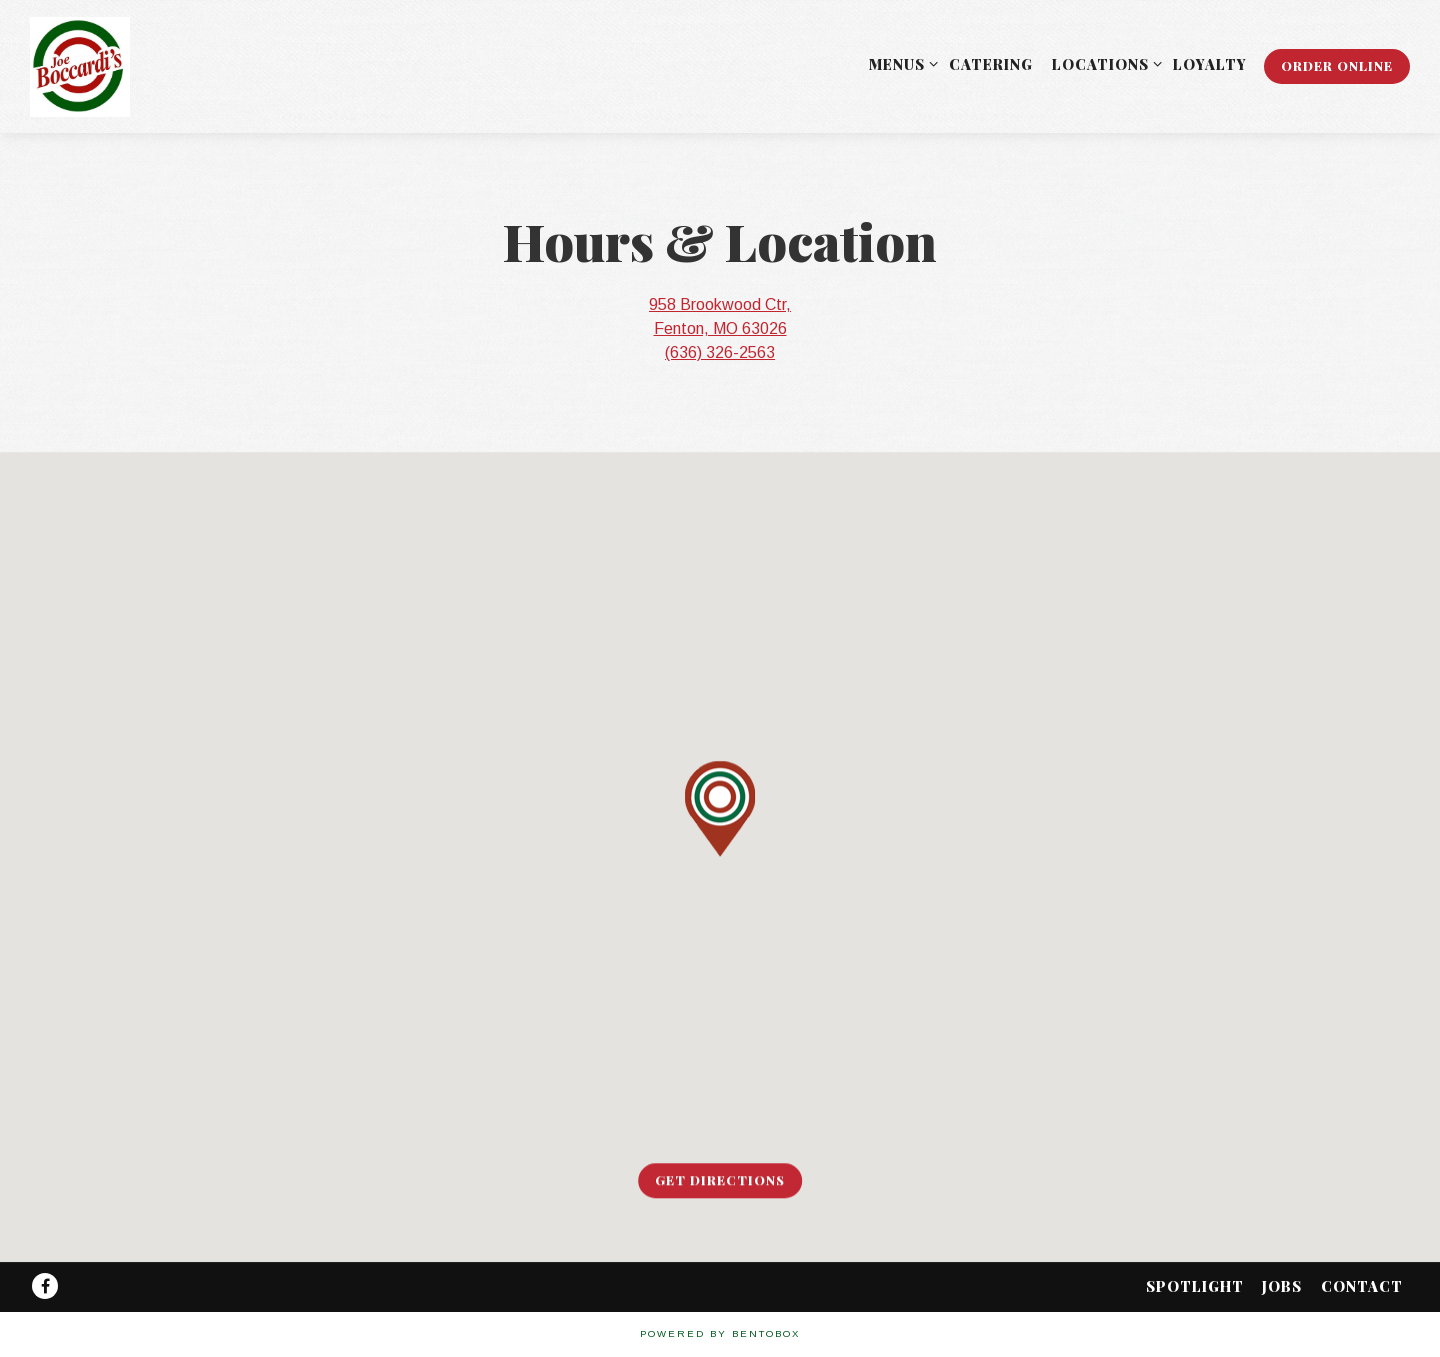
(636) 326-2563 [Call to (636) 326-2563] (720, 352)
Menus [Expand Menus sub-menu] (900, 63)
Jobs (1282, 1286)
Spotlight (1195, 1286)
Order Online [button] (1337, 65)
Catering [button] (991, 64)
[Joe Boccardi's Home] (105, 66)
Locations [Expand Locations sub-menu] (1103, 63)
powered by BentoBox (720, 1333)
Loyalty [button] (1210, 64)
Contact (1362, 1286)
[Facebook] (45, 1286)
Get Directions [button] (720, 1180)
